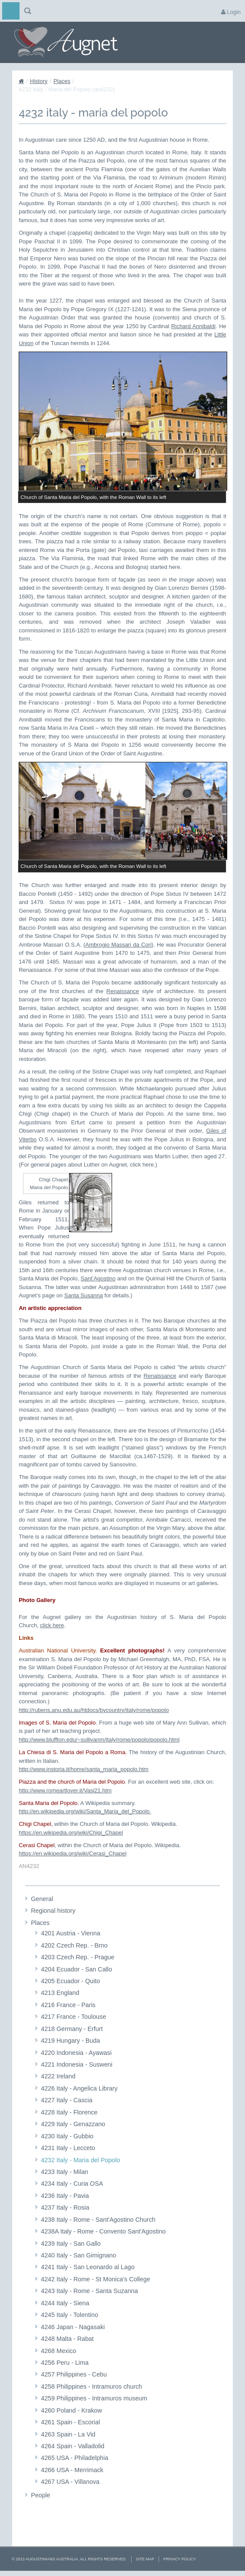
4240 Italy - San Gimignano (78, 2255)
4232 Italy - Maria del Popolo (80, 2160)
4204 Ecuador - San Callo (76, 1969)
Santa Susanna (83, 1295)
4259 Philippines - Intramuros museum (94, 2398)
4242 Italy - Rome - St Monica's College (95, 2279)
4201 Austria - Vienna (70, 1933)
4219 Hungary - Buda (70, 2040)
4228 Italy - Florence (69, 2112)
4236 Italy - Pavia (65, 2195)
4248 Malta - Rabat (67, 2338)
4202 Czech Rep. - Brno (74, 1945)
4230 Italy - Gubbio (67, 2136)
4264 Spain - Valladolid (72, 2446)
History (38, 81)
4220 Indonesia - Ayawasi (76, 2052)
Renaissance (122, 991)
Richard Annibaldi (193, 326)
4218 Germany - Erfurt (72, 2028)
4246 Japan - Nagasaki (73, 2326)
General (42, 1898)
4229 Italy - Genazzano (73, 2124)
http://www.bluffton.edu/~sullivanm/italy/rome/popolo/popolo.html (99, 1739)
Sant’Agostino (98, 1278)
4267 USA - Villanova (70, 2481)
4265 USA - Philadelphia (74, 2457)
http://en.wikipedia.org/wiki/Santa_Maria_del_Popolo (85, 1811)
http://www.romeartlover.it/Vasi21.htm (65, 1790)
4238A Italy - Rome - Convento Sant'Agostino (103, 2231)
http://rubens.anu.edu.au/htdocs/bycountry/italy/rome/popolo (94, 1710)
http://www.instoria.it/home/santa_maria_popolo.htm (83, 1769)
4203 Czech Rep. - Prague (77, 1957)
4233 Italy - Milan (64, 2171)
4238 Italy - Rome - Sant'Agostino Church (98, 2219)
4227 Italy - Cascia (66, 2100)
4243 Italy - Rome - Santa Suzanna (89, 2290)
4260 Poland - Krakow (71, 2410)
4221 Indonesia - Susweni (77, 2064)
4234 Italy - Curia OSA (72, 2183)
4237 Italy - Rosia (65, 2207)
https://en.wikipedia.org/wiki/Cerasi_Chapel (72, 1853)
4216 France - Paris (68, 2004)
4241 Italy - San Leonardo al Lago (87, 2267)
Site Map (145, 2559)
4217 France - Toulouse (73, 2016)
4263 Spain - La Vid (68, 2434)
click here (52, 1625)
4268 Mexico (58, 2350)
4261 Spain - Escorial (70, 2422)
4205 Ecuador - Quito (70, 1981)
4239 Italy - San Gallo (71, 2243)
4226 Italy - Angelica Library (79, 2088)
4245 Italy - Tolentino (69, 2314)
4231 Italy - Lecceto (68, 2147)
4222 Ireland (58, 2076)
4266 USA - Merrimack (72, 2469)
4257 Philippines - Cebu (74, 2374)
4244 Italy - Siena (65, 2303)
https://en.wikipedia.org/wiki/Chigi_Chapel (71, 1832)
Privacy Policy (179, 2559)
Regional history (53, 1910)
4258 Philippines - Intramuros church (91, 2386)
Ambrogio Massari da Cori (118, 944)
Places (61, 81)
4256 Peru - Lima (65, 2362)
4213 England (60, 1992)
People (40, 2495)
